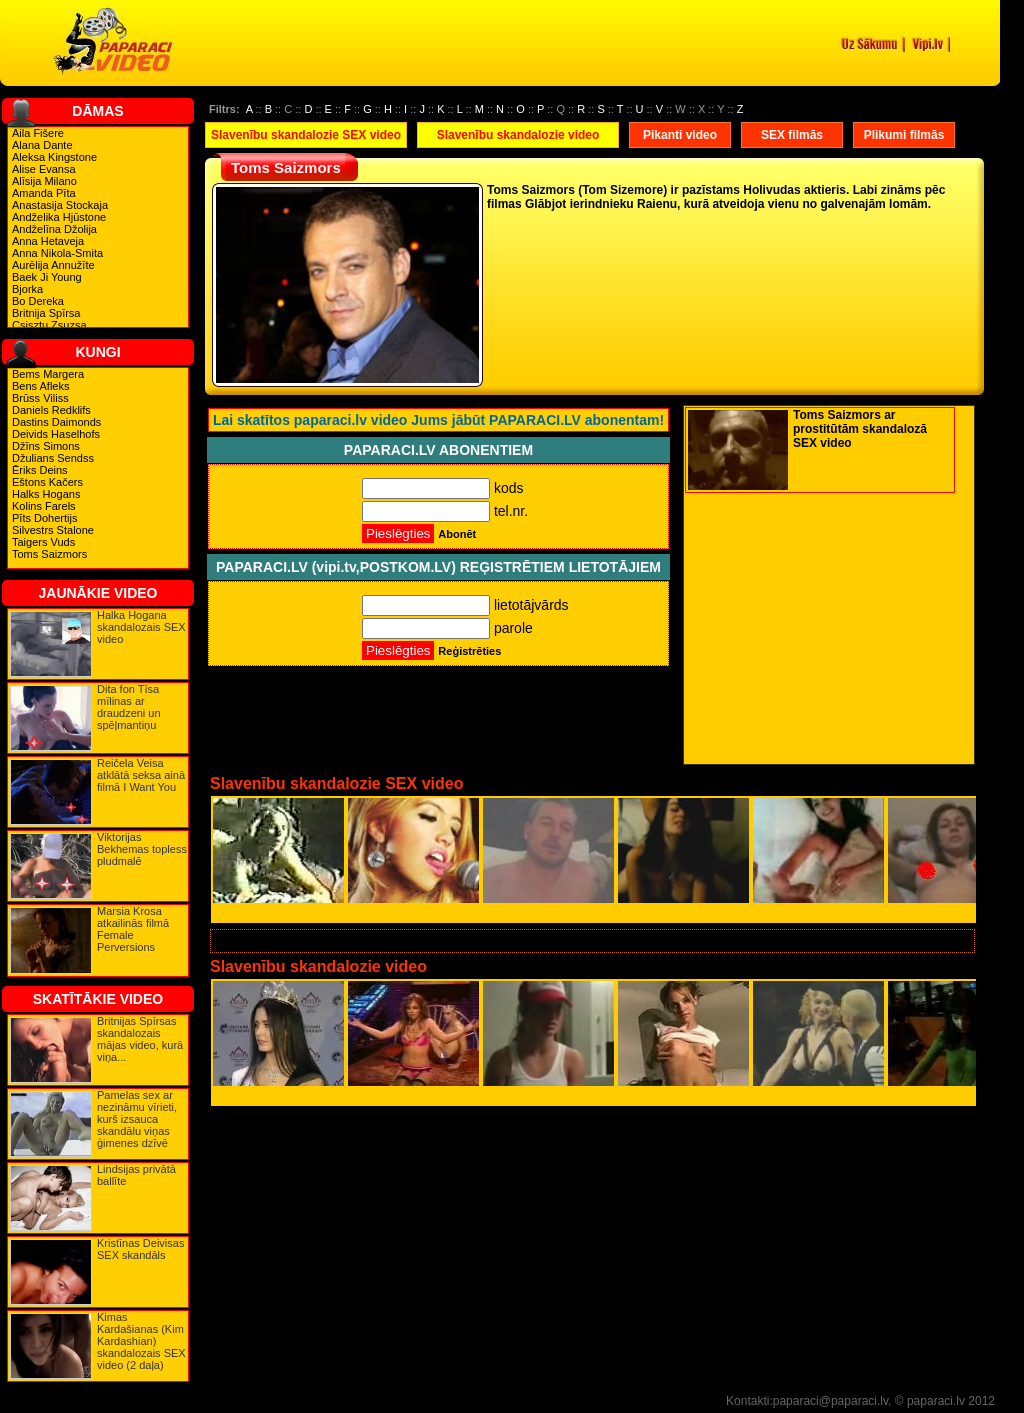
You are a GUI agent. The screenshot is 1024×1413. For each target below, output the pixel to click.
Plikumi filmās (904, 135)
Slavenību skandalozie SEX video (306, 135)
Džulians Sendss (53, 458)
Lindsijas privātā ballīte (136, 1175)
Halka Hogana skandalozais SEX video (141, 627)
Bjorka (27, 289)
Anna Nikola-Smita (57, 253)
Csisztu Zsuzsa (49, 325)
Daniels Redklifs (51, 410)
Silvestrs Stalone (53, 530)
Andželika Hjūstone (59, 217)
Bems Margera (48, 374)
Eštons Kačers (47, 482)
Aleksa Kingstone (54, 157)
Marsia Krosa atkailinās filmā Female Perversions (133, 929)
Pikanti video (680, 135)
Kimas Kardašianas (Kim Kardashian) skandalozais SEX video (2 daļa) (141, 1341)
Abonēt (457, 534)
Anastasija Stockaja (60, 205)
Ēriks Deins (40, 470)
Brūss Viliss (40, 398)
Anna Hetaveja (48, 241)
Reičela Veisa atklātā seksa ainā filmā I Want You (141, 775)
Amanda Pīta (44, 193)
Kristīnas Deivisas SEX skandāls (140, 1249)
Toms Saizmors (49, 554)
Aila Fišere (38, 133)
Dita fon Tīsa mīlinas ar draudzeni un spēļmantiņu (129, 707)
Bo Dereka (38, 301)
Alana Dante (42, 145)
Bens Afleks (40, 386)
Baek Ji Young (47, 277)
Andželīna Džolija (54, 229)
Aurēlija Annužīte (53, 265)
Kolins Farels (44, 506)
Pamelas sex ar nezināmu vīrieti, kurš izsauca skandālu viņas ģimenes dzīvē (137, 1119)
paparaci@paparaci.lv (830, 1401)
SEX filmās (792, 135)
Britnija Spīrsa (46, 313)
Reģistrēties (469, 651)
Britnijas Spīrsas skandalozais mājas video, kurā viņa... (140, 1039)
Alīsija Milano (44, 181)
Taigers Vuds (43, 542)
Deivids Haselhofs (56, 434)
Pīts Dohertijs (44, 518)
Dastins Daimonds (56, 422)
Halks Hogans (46, 494)
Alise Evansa (44, 169)
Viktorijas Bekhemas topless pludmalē (142, 849)
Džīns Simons (46, 446)
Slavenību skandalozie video (518, 135)
